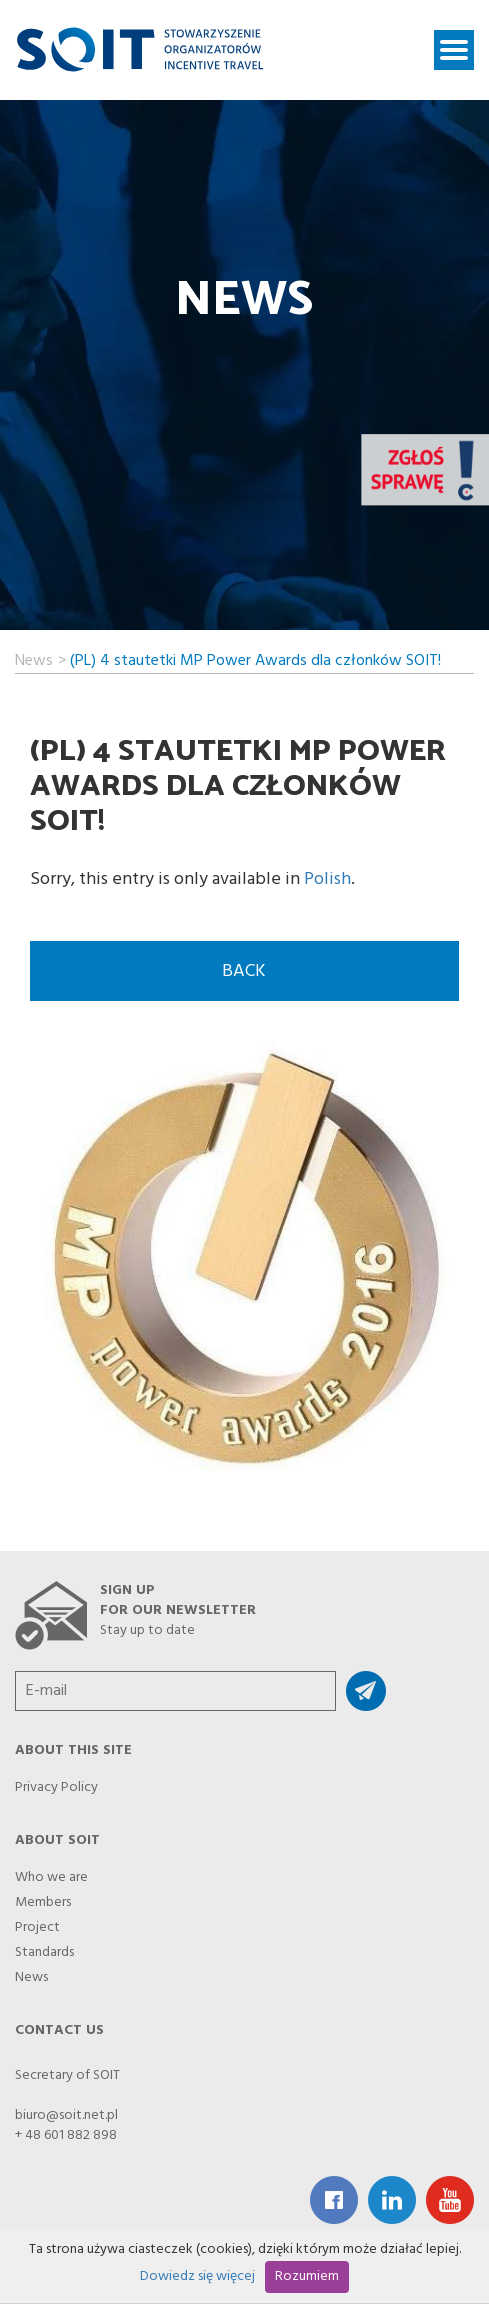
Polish (327, 879)
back (244, 971)
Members (43, 1897)
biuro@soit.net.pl (66, 2115)
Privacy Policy (56, 1782)
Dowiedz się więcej (197, 2276)
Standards (44, 1947)
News (34, 658)
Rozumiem (307, 2276)
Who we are (51, 1872)
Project (37, 1922)
